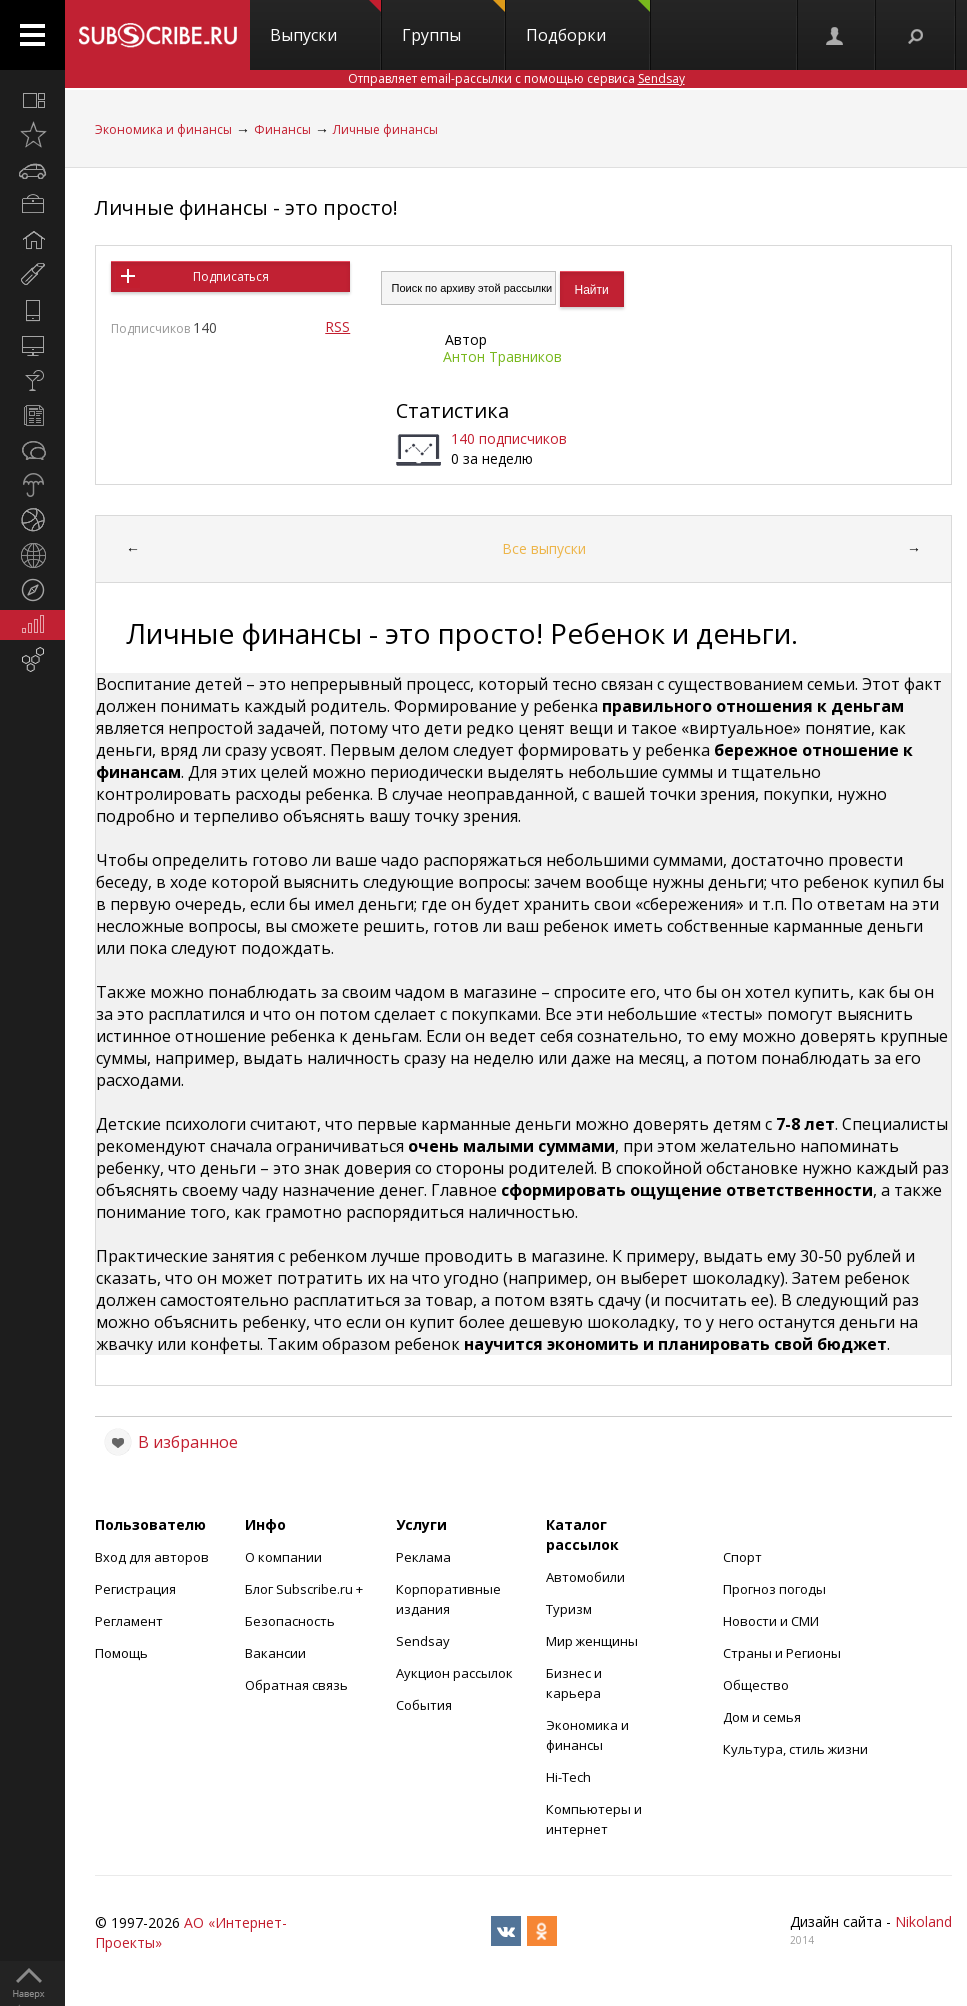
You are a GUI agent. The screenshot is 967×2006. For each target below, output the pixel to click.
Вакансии (275, 1653)
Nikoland (923, 1921)
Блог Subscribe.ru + (305, 1589)
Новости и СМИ (771, 1621)
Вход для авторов (152, 1557)
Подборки (588, 23)
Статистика (452, 410)
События (424, 1705)
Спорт (742, 1557)
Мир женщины (592, 1641)
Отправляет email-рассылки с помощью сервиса (516, 78)
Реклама (423, 1557)
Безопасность (290, 1621)
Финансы (282, 129)
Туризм (569, 1609)
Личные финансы (385, 129)
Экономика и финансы (163, 129)
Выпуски (325, 23)
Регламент (129, 1621)
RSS (337, 326)
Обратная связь (296, 1685)
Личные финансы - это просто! (246, 207)
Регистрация (135, 1589)
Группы (453, 23)
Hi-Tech (568, 1777)
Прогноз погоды (774, 1589)
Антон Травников (502, 356)
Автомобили (585, 1577)
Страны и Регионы (782, 1653)
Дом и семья (762, 1717)
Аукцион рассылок (454, 1673)
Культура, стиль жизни (795, 1749)
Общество (756, 1685)
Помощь (121, 1653)
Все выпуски (544, 548)
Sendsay (423, 1641)
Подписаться (231, 276)
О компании (283, 1557)
